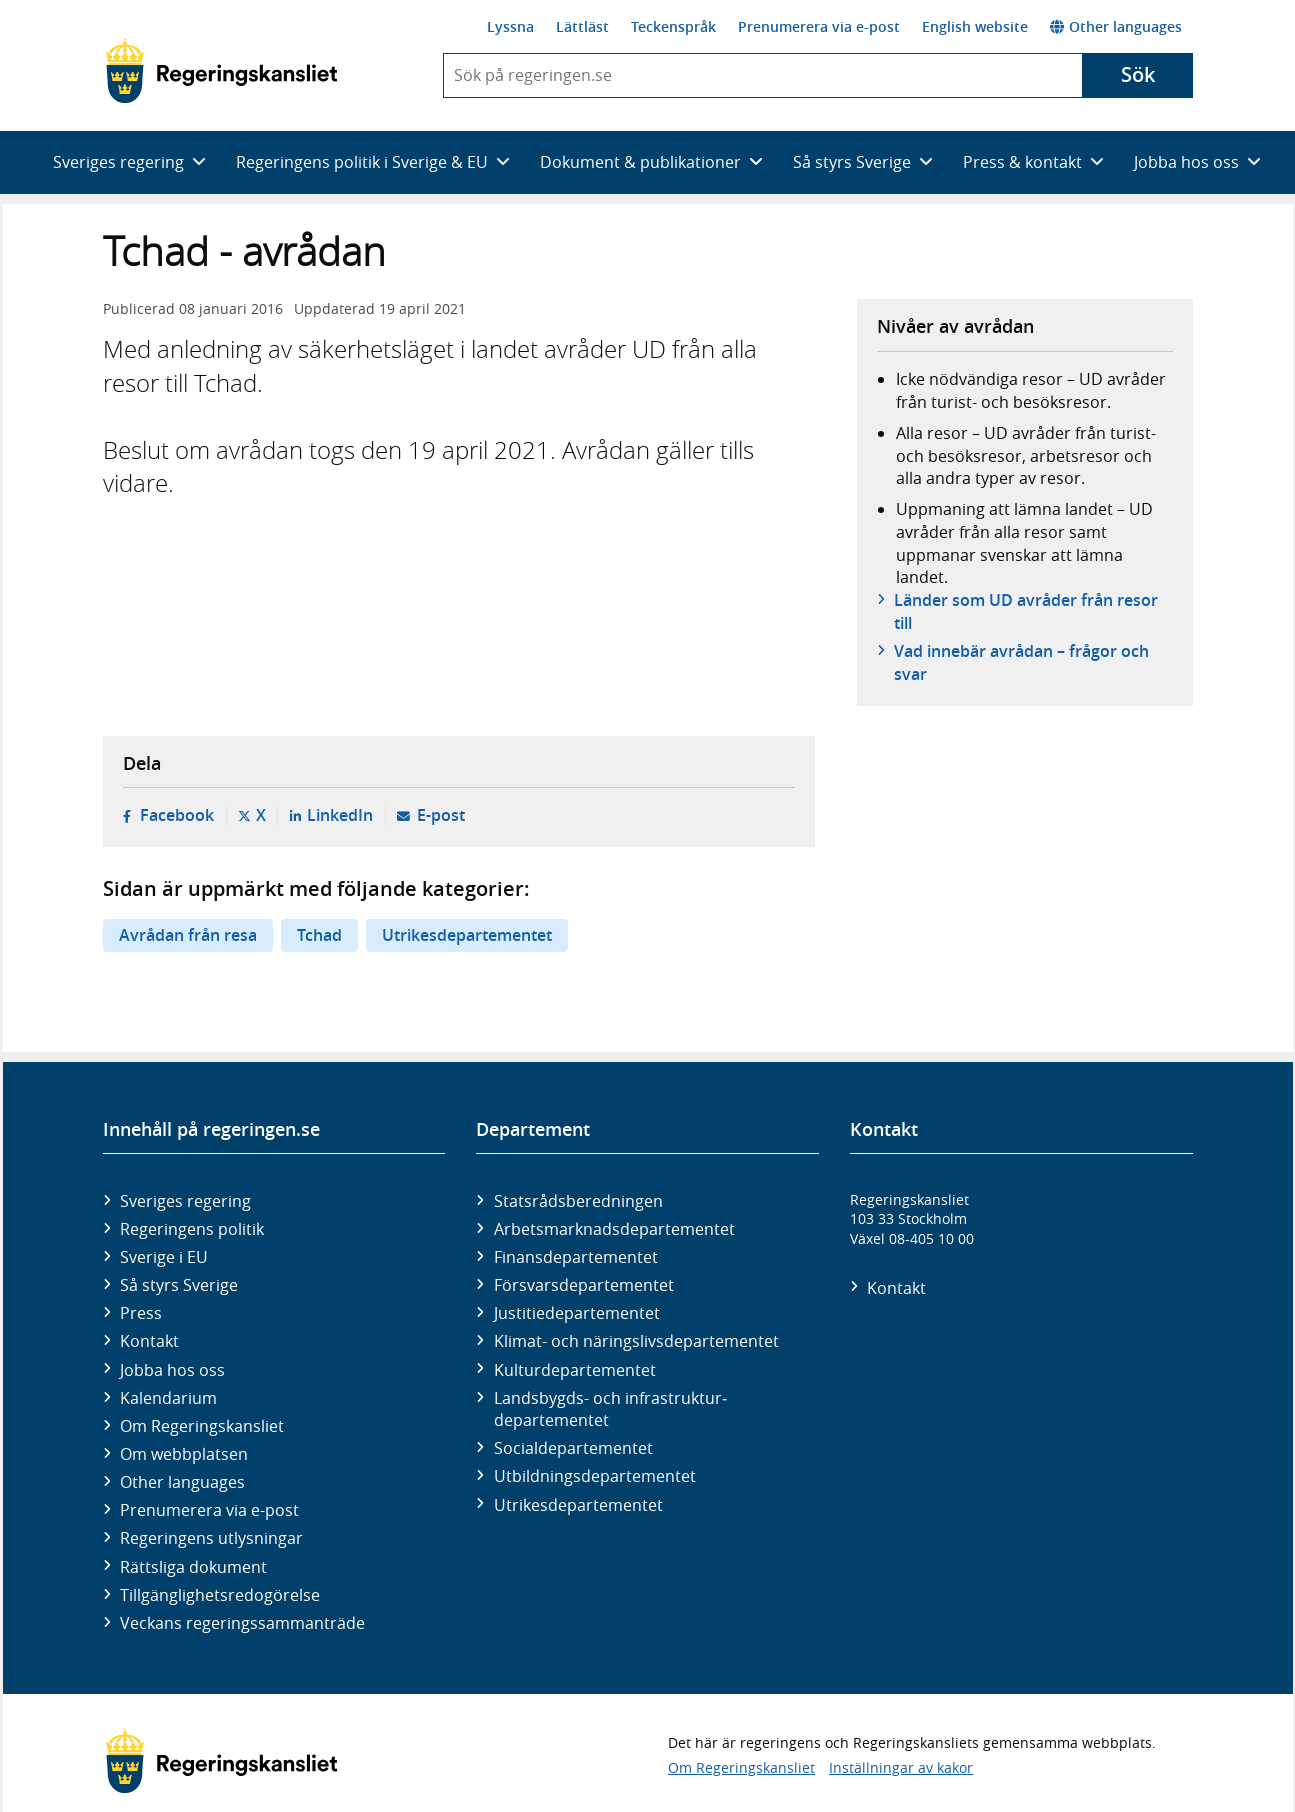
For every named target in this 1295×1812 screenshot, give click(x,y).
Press (141, 1313)
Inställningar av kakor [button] (901, 1767)
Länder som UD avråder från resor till (1026, 611)
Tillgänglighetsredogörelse (220, 1595)
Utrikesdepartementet (467, 935)
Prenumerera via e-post (819, 26)
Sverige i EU (164, 1257)
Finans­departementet (576, 1257)
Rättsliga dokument (193, 1567)
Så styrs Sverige (179, 1285)
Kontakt (149, 1341)
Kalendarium (168, 1398)
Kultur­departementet (575, 1370)
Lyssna (510, 26)
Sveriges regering (185, 1201)
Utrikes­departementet (578, 1505)
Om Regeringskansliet (202, 1426)
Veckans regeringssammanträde (242, 1623)
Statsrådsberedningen (578, 1201)
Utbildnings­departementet (595, 1476)
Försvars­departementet (584, 1285)
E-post (441, 815)
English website (975, 26)
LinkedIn (340, 815)
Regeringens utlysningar (211, 1538)
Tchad (319, 935)
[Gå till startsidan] (221, 71)
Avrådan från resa (188, 935)
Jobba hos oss (172, 1370)
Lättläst (582, 26)
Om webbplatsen (184, 1454)
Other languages (1116, 26)
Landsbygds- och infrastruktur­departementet (610, 1409)
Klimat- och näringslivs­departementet (636, 1341)
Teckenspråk (673, 26)
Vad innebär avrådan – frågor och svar (1021, 662)
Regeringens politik (192, 1229)
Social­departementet (573, 1448)
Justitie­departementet (577, 1313)
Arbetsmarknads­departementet (614, 1229)
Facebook (177, 815)
